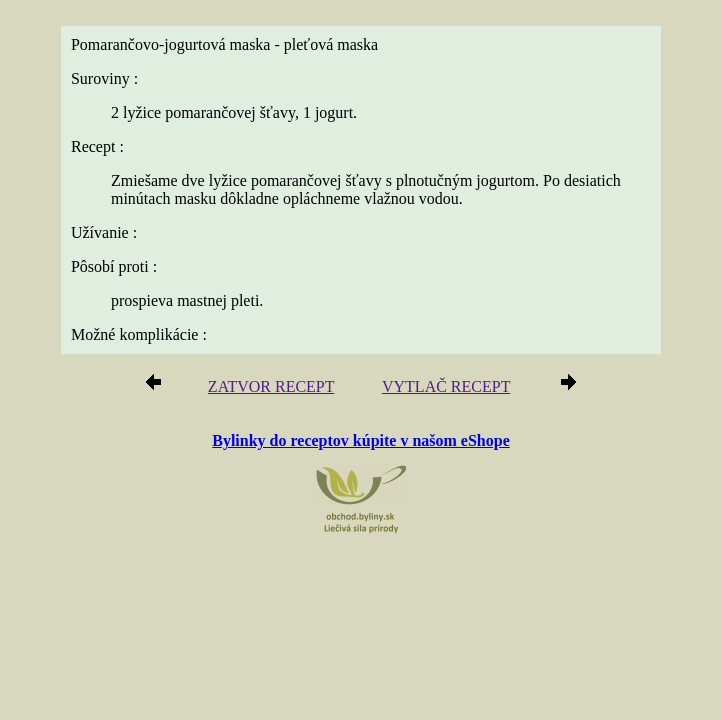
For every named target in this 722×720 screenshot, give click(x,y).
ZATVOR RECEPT (271, 386)
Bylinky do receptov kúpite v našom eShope (361, 440)
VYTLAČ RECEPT (446, 386)
